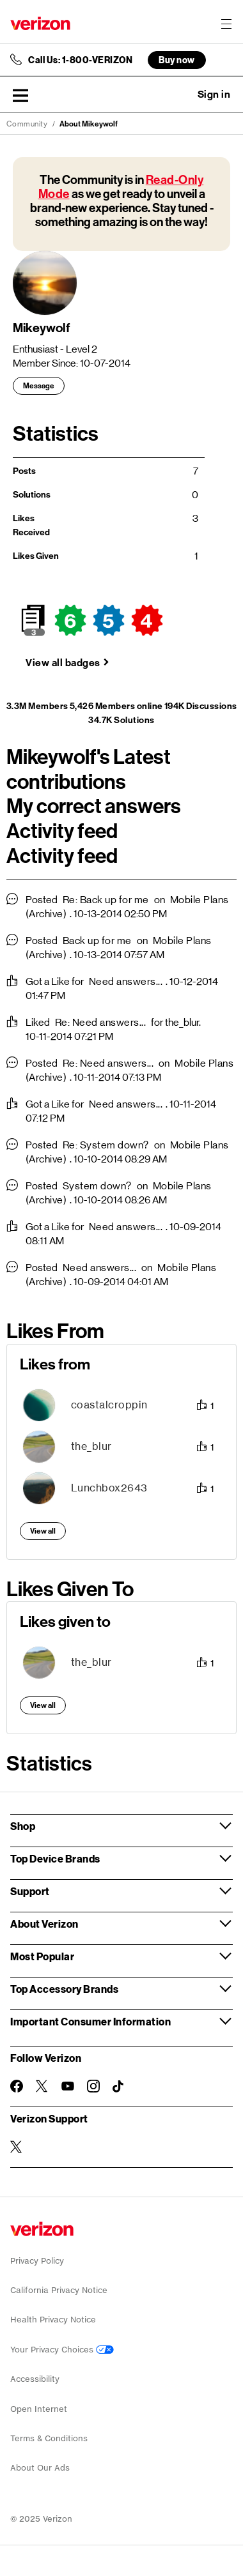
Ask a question (179, 94)
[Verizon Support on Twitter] (16, 2146)
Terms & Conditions (49, 2438)
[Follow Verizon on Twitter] (42, 2086)
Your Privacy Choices (62, 2349)
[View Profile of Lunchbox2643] (109, 1488)
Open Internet (38, 2409)
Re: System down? (106, 1145)
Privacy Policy (37, 2261)
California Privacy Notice (58, 2290)
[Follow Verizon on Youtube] (67, 2086)
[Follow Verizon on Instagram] (93, 2086)
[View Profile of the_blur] (91, 1446)
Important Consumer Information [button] (90, 2021)
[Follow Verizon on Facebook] (16, 2086)
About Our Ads (40, 2468)
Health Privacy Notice (53, 2319)
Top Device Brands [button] (55, 1858)
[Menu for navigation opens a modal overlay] (226, 24)
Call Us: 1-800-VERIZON (80, 60)
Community (27, 123)
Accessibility (34, 2379)
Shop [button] (22, 1826)
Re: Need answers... (100, 1022)
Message (38, 385)
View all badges (63, 663)
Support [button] (30, 1891)
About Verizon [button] (44, 1923)
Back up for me (97, 940)
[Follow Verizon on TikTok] (119, 2086)
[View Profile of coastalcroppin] (109, 1405)
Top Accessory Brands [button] (64, 1989)
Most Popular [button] (42, 1956)
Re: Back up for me (106, 900)
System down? (97, 1186)
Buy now (177, 59)
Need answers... (126, 981)
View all (43, 1531)
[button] (20, 95)
